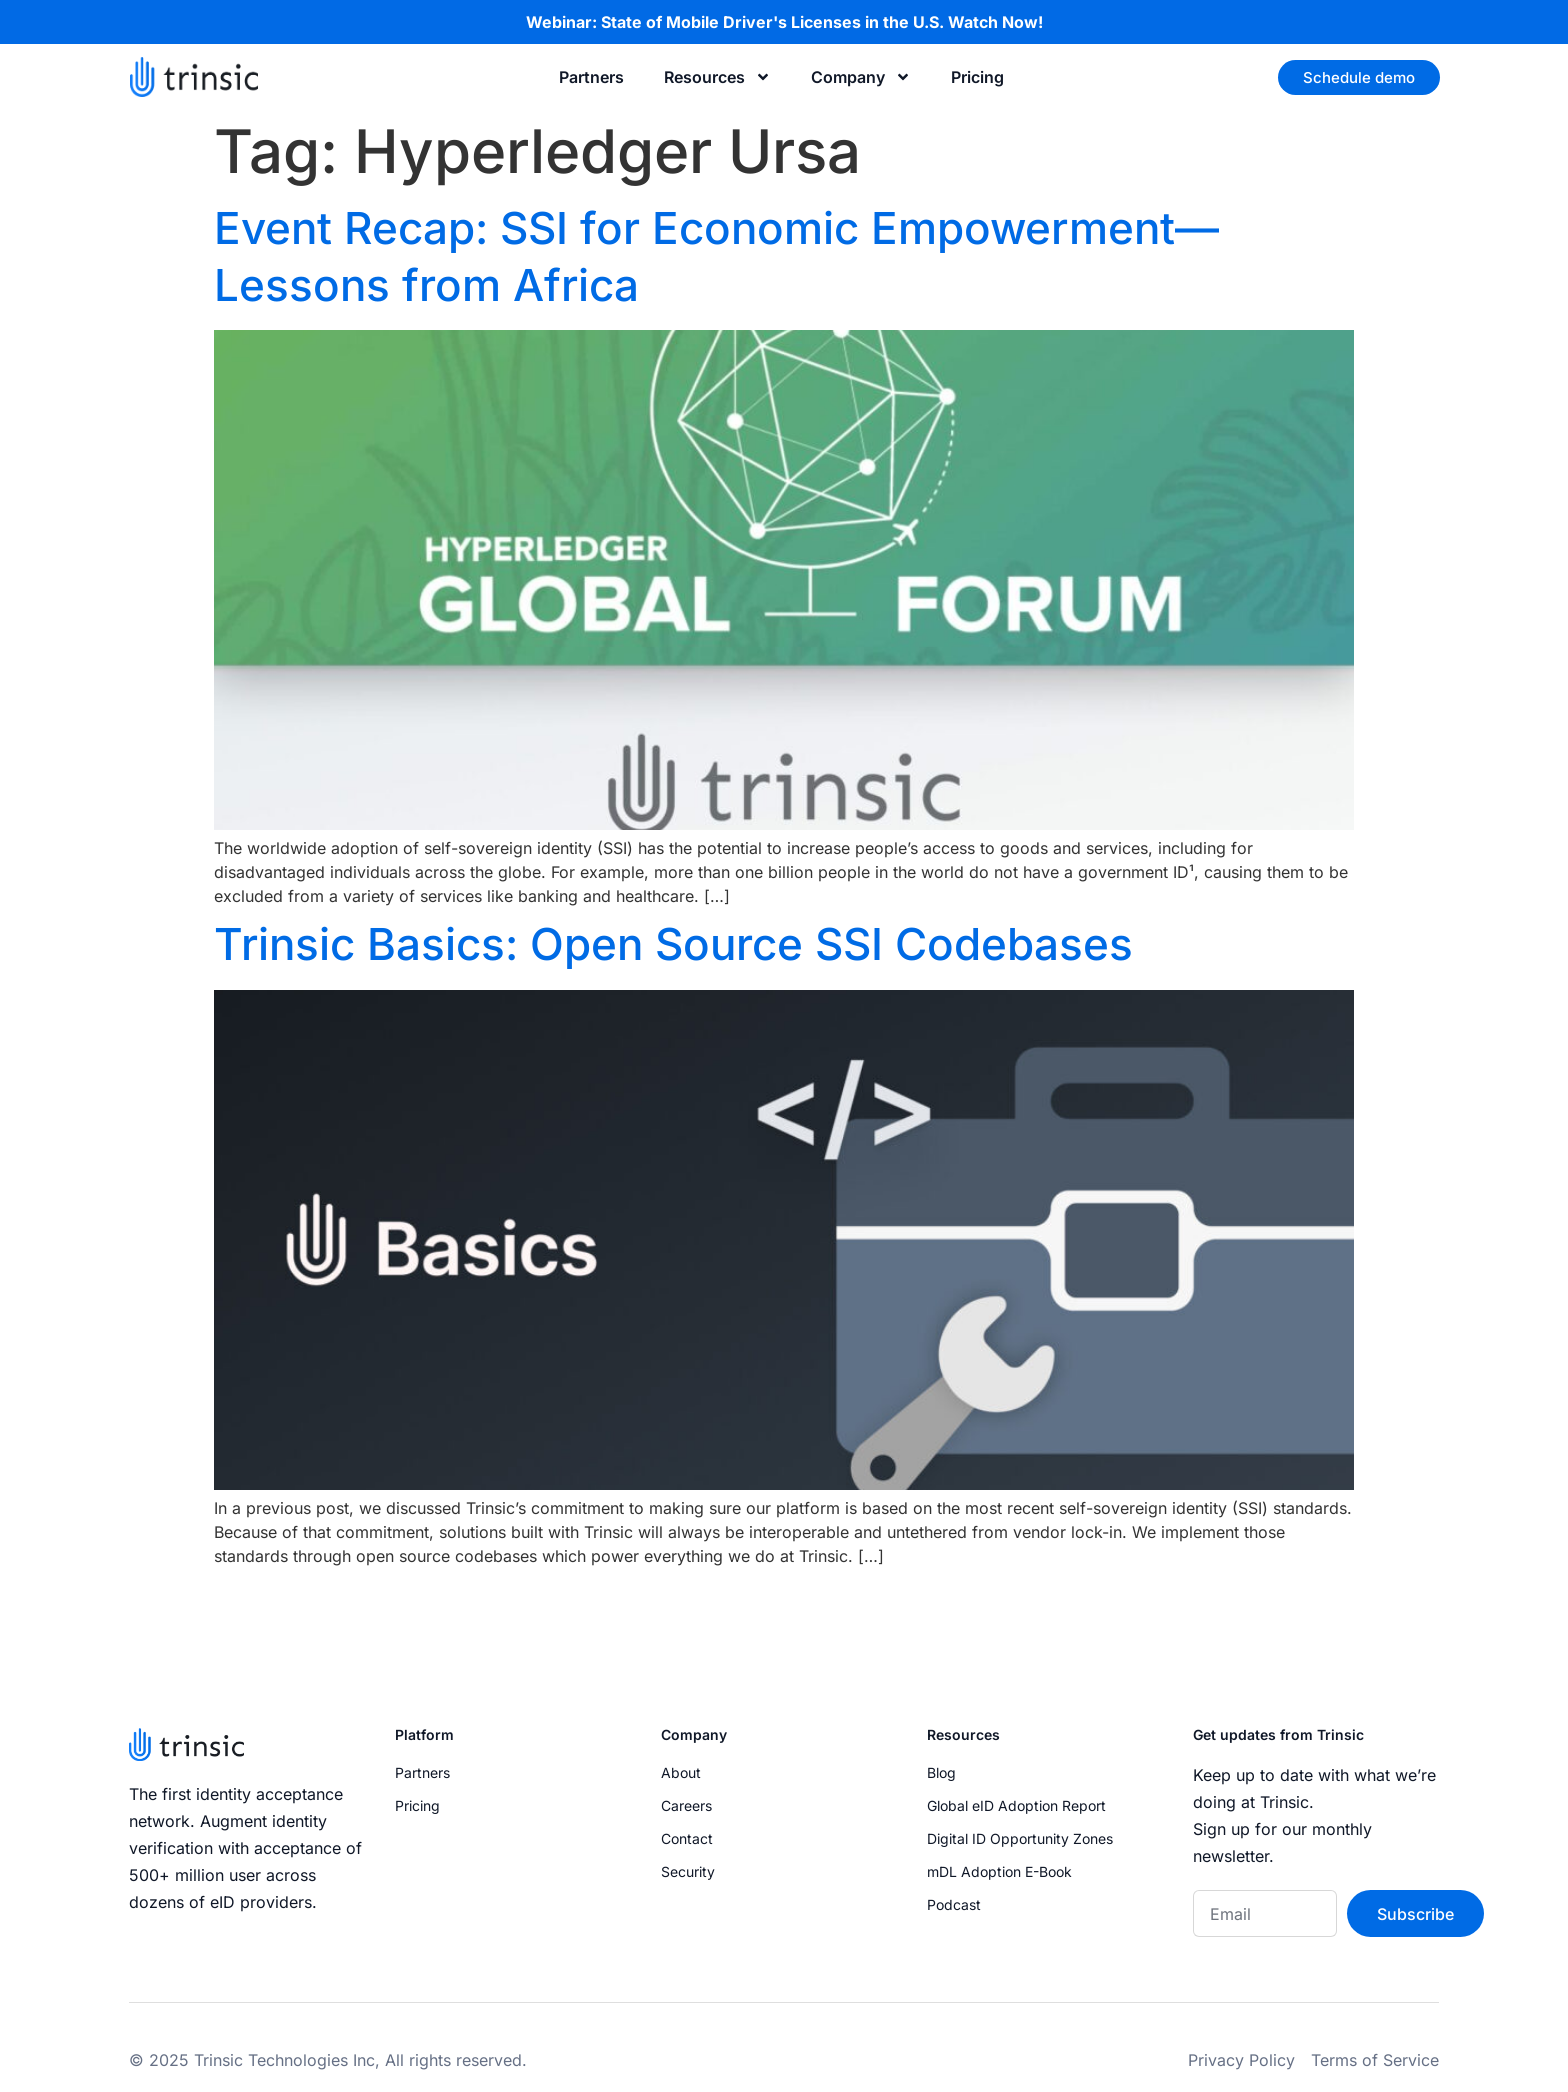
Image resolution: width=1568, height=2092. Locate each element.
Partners (591, 77)
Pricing (977, 77)
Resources (717, 77)
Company (861, 77)
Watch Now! (995, 22)
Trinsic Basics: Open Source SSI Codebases (673, 944)
